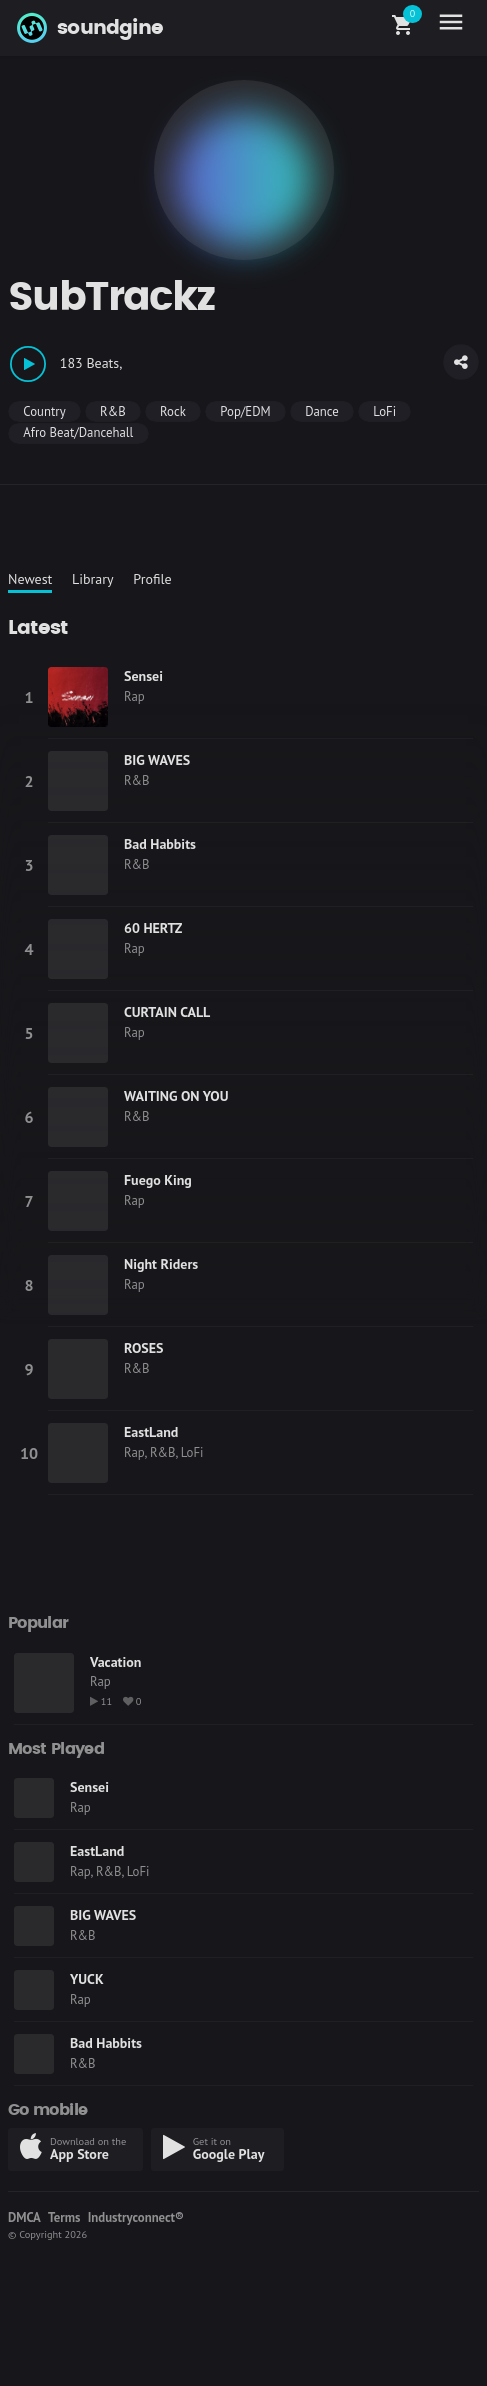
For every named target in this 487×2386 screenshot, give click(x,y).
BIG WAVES (157, 760)
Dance (322, 411)
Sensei (143, 676)
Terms (64, 2217)
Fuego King (158, 1180)
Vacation (115, 1662)
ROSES (144, 1348)
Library (93, 579)
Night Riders (161, 1264)
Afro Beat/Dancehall (78, 432)
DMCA (24, 2217)
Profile (152, 579)
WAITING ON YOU (176, 1096)
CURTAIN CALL (167, 1012)
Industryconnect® (136, 2217)
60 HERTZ (153, 928)
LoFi (384, 411)
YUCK (87, 1979)
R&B (113, 411)
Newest (30, 579)
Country (44, 411)
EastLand (151, 1432)
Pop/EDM (245, 411)
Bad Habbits (160, 844)
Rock (173, 411)
